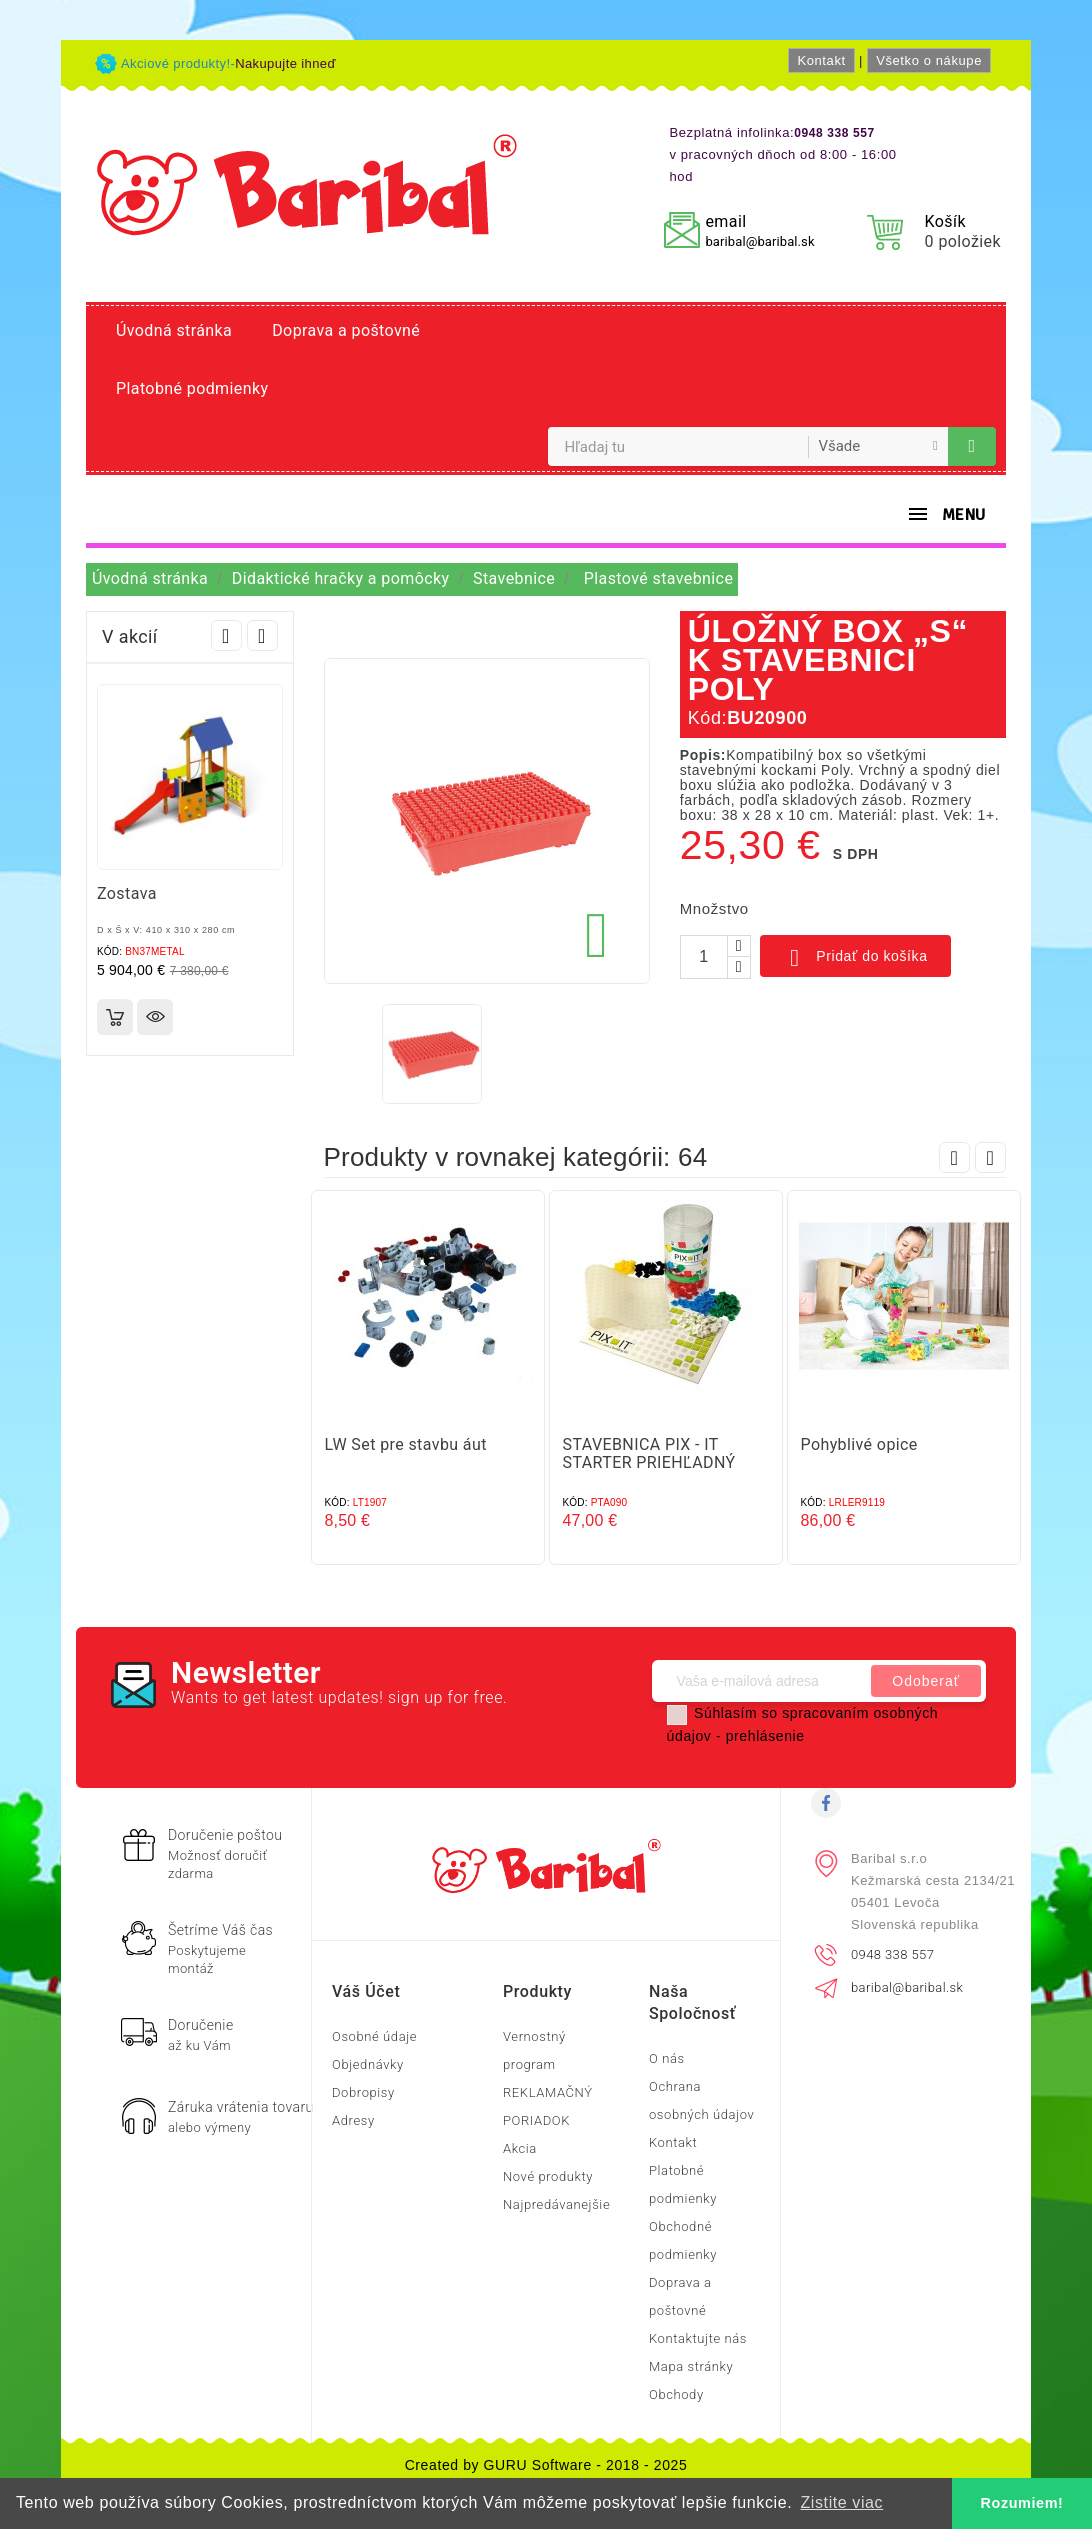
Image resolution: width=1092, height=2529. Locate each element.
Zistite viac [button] (841, 2502)
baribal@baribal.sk (759, 241)
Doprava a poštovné (346, 330)
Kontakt (821, 60)
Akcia (520, 2148)
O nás (667, 2058)
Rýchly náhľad (155, 1017)
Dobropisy (363, 2092)
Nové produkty (548, 2176)
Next (262, 635)
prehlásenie (765, 1736)
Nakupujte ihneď (285, 63)
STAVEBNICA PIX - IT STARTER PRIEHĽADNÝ (649, 1453)
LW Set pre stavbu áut (406, 1444)
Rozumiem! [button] (1022, 2503)
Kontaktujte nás (698, 2338)
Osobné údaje (374, 2036)
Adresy (353, 2120)
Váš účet (366, 1991)
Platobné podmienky (192, 388)
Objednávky (368, 2064)
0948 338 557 (892, 1954)
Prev (226, 635)
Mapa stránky (691, 2366)
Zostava (127, 893)
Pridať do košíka (855, 958)
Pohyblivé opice (859, 1444)
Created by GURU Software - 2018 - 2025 (546, 2465)
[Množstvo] (704, 957)
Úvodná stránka (174, 330)
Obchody (676, 2394)
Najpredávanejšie (556, 2204)
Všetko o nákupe (929, 60)
